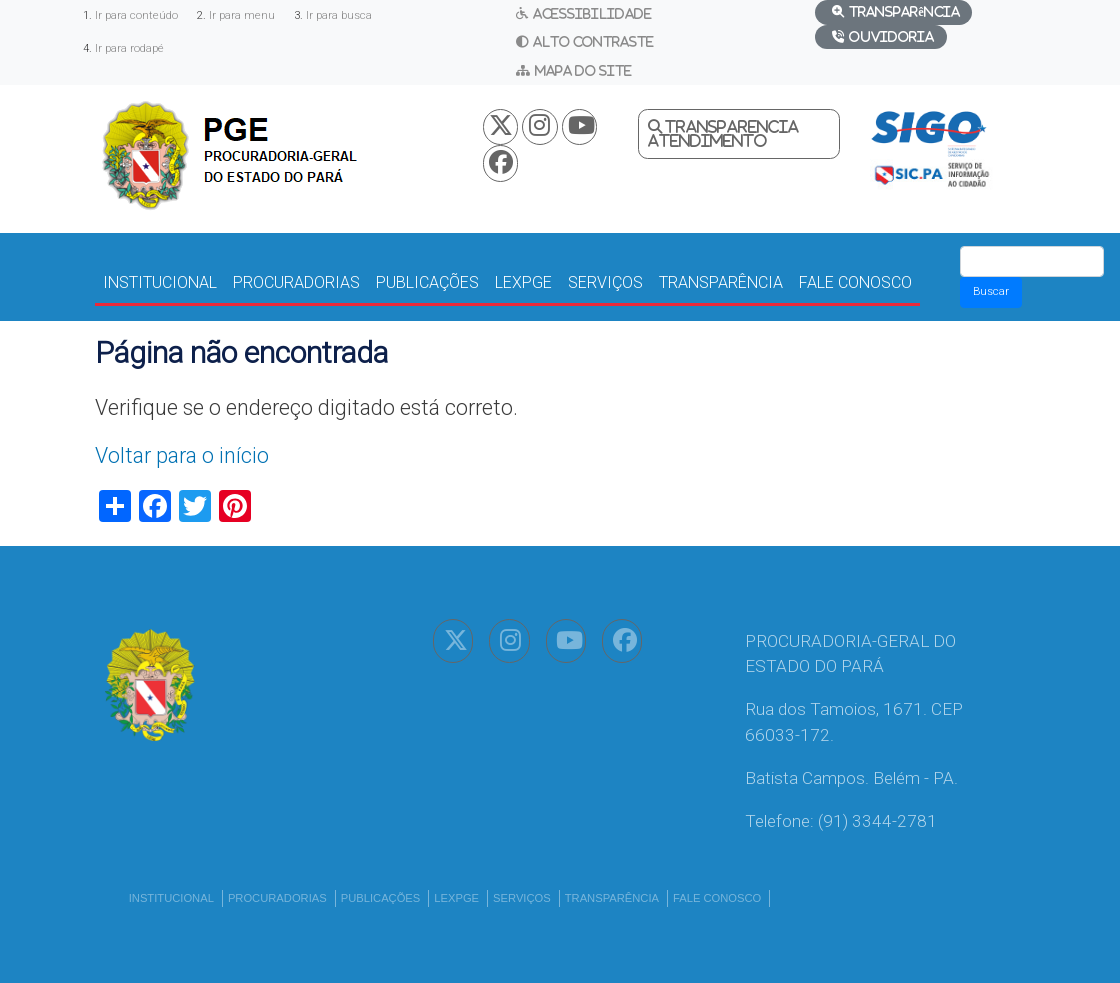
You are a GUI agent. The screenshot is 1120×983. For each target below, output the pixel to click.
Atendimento (707, 141)
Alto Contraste (593, 41)
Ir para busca (339, 15)
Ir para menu (242, 15)
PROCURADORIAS (296, 282)
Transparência (904, 11)
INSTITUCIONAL (160, 282)
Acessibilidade (592, 13)
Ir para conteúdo (136, 15)
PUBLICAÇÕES (427, 282)
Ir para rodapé (129, 48)
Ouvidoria (891, 36)
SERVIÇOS (605, 282)
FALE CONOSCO (855, 282)
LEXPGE (523, 282)
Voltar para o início (182, 455)
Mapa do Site (583, 70)
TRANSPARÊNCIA (721, 282)
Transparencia (732, 127)
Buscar (991, 291)
